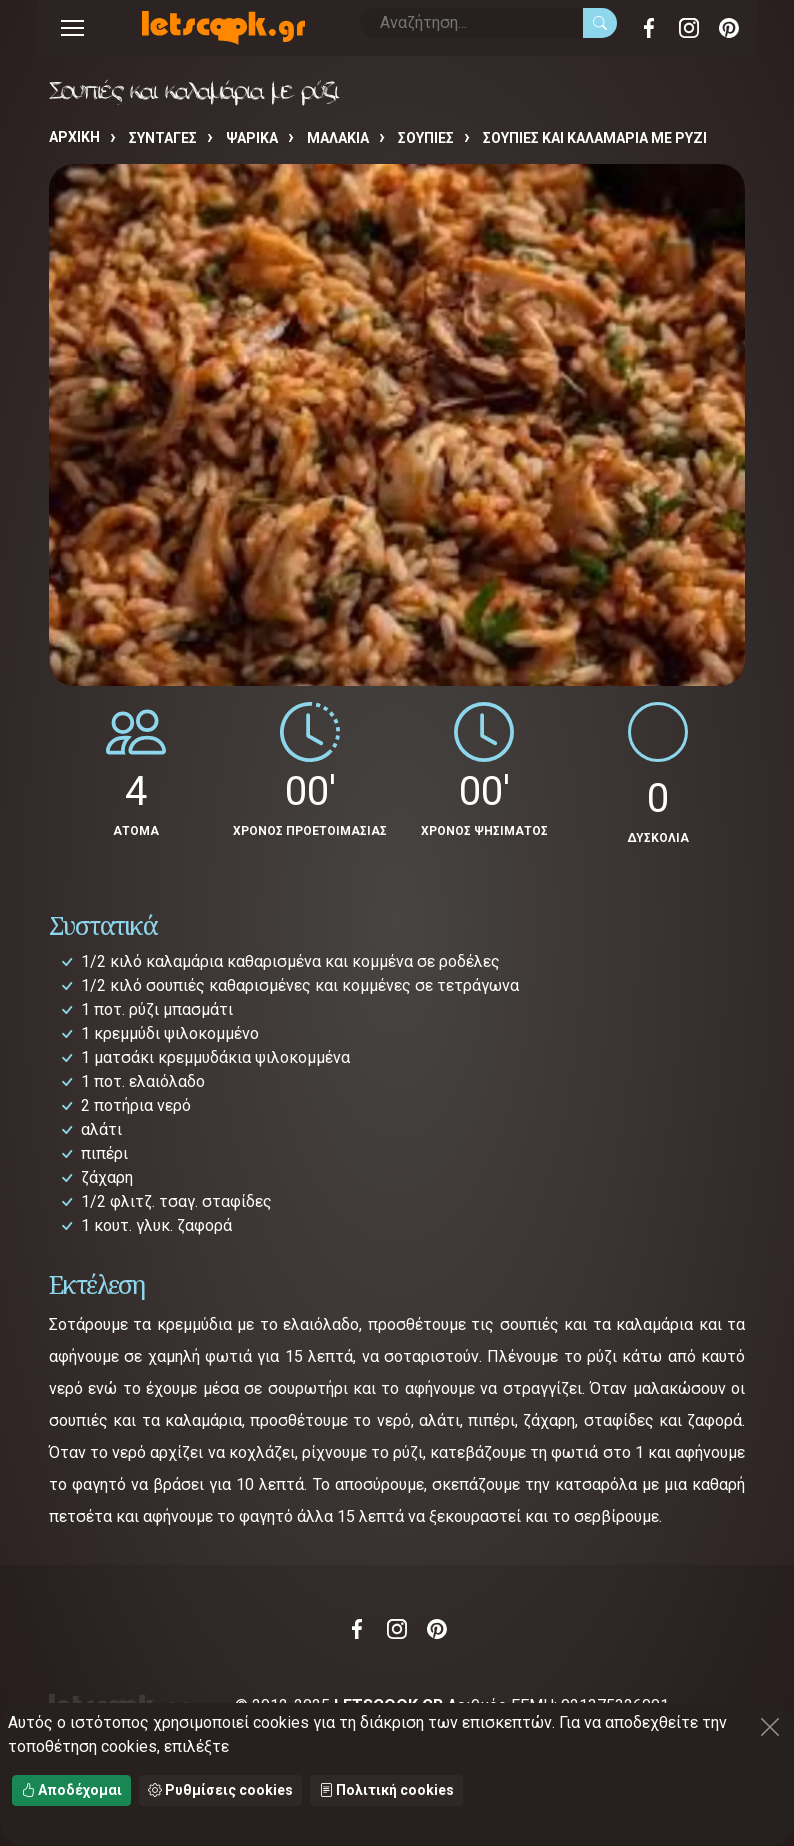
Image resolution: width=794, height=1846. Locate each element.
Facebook (649, 28)
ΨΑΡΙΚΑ (252, 138)
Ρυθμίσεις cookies (220, 1790)
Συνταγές (163, 138)
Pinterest (729, 28)
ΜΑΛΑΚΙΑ (338, 138)
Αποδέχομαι (71, 1790)
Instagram (689, 28)
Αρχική (74, 137)
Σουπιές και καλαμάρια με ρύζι (595, 138)
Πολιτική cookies (386, 1790)
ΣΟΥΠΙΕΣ (426, 138)
